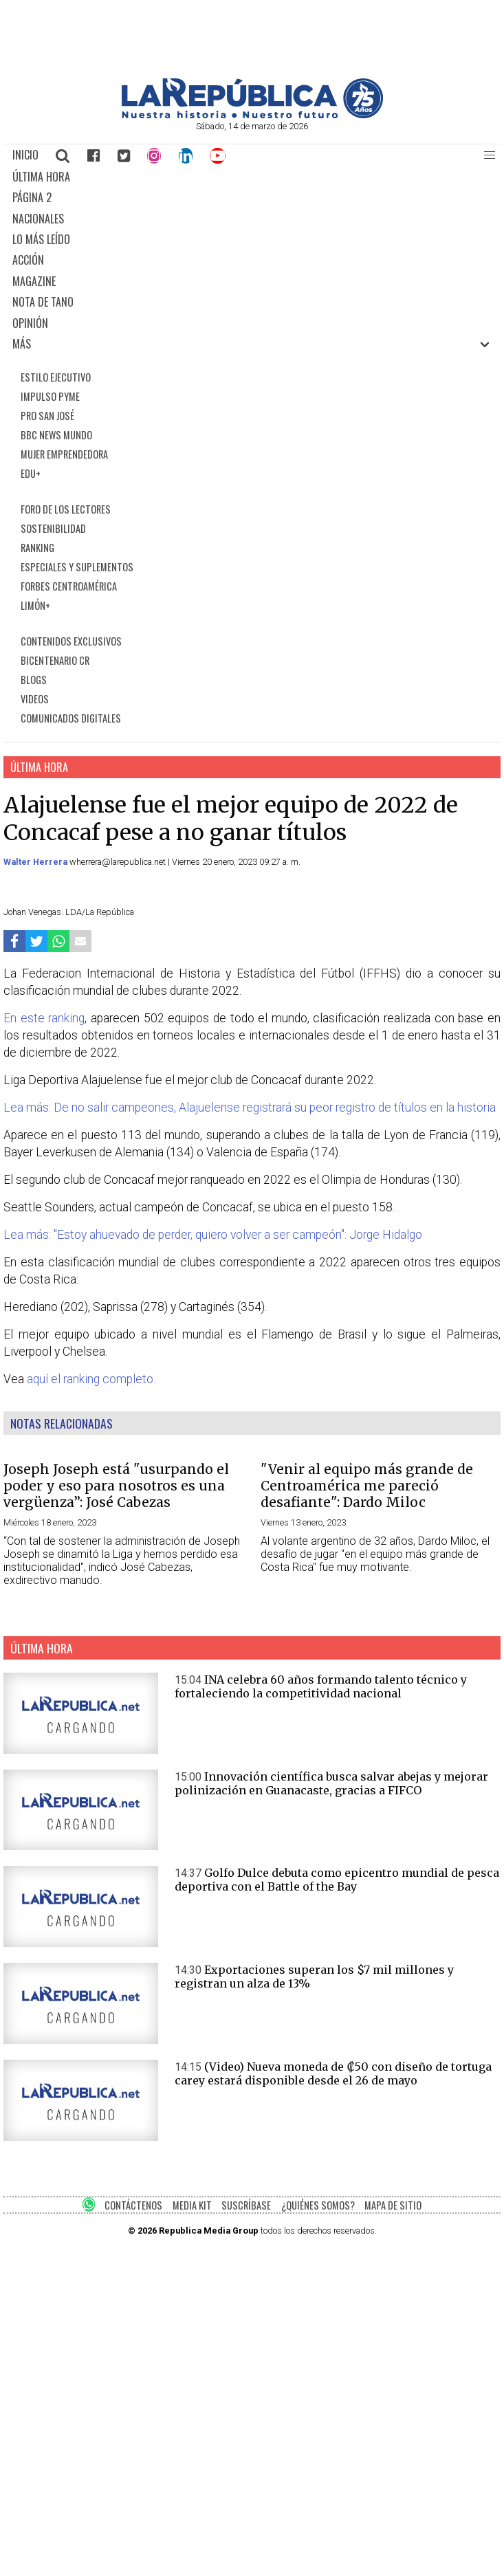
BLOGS (34, 679)
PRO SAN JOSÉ (47, 415)
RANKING (37, 547)
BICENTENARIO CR (55, 660)
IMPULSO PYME (50, 396)
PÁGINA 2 (32, 197)
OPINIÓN (30, 323)
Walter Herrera (36, 862)
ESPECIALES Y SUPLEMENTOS (77, 567)
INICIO (25, 154)
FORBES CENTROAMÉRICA (69, 586)
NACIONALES (38, 218)
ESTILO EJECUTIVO (56, 377)
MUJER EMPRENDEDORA (64, 454)
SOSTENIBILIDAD (53, 528)
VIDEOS (35, 699)
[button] (490, 155)
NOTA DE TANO (43, 302)
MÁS (21, 343)
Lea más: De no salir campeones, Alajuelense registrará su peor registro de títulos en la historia (249, 1107)
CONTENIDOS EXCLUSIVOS (71, 641)
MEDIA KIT (192, 2205)
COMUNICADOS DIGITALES (71, 718)
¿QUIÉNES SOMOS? (318, 2205)
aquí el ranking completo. (91, 1379)
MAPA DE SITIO (392, 2205)
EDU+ (31, 473)
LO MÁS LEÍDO (41, 239)
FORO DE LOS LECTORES (66, 509)
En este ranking (44, 1018)
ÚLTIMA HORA (41, 176)
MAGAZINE (34, 281)
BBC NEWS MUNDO (56, 435)
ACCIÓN (28, 260)
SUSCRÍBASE (246, 2205)
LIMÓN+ (35, 605)
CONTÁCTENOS (133, 2205)
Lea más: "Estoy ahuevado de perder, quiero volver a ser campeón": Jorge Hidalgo (212, 1235)
